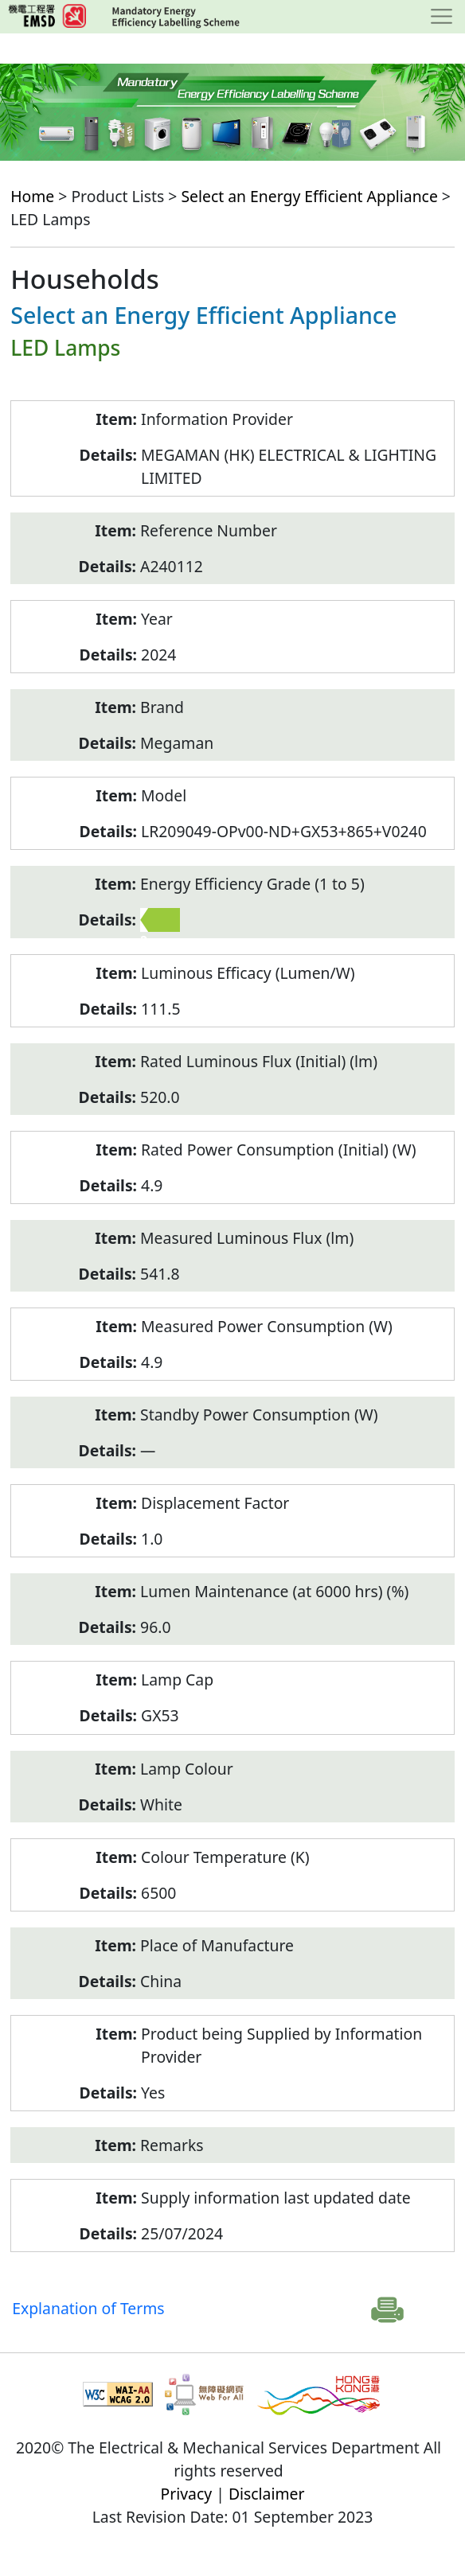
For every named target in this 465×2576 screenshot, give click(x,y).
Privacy (187, 2493)
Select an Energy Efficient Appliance (309, 196)
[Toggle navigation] (441, 16)
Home (32, 196)
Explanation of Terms (88, 2308)
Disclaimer (267, 2493)
